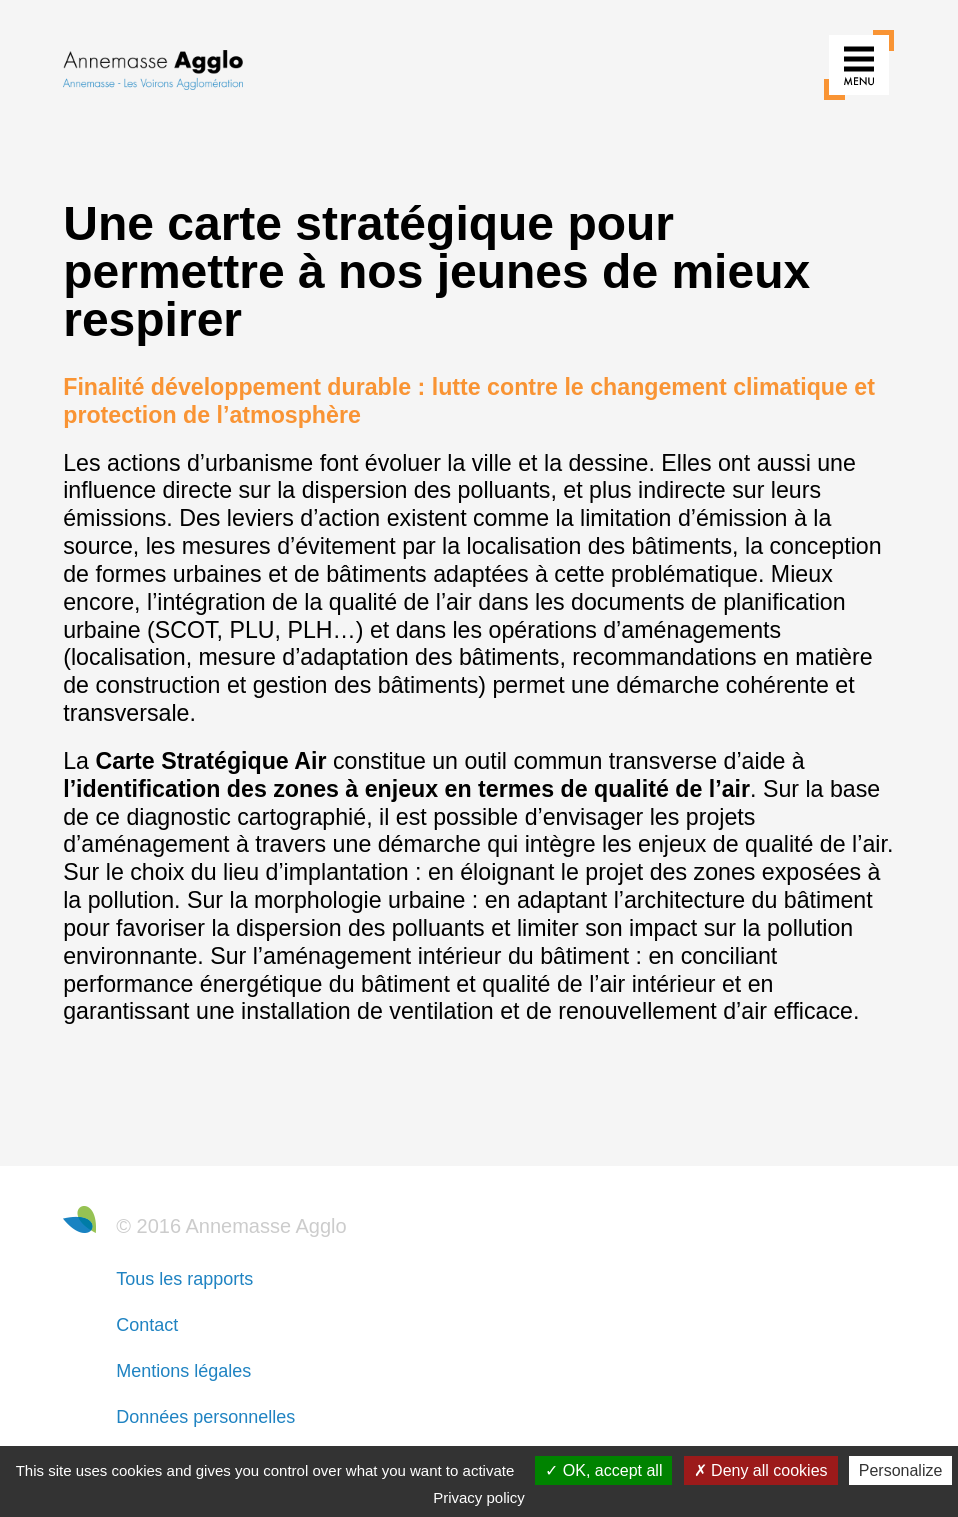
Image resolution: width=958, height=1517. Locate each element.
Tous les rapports (184, 1279)
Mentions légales (183, 1371)
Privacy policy (479, 1497)
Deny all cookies (761, 1470)
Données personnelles (205, 1417)
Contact (147, 1325)
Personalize (901, 1470)
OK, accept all (603, 1470)
